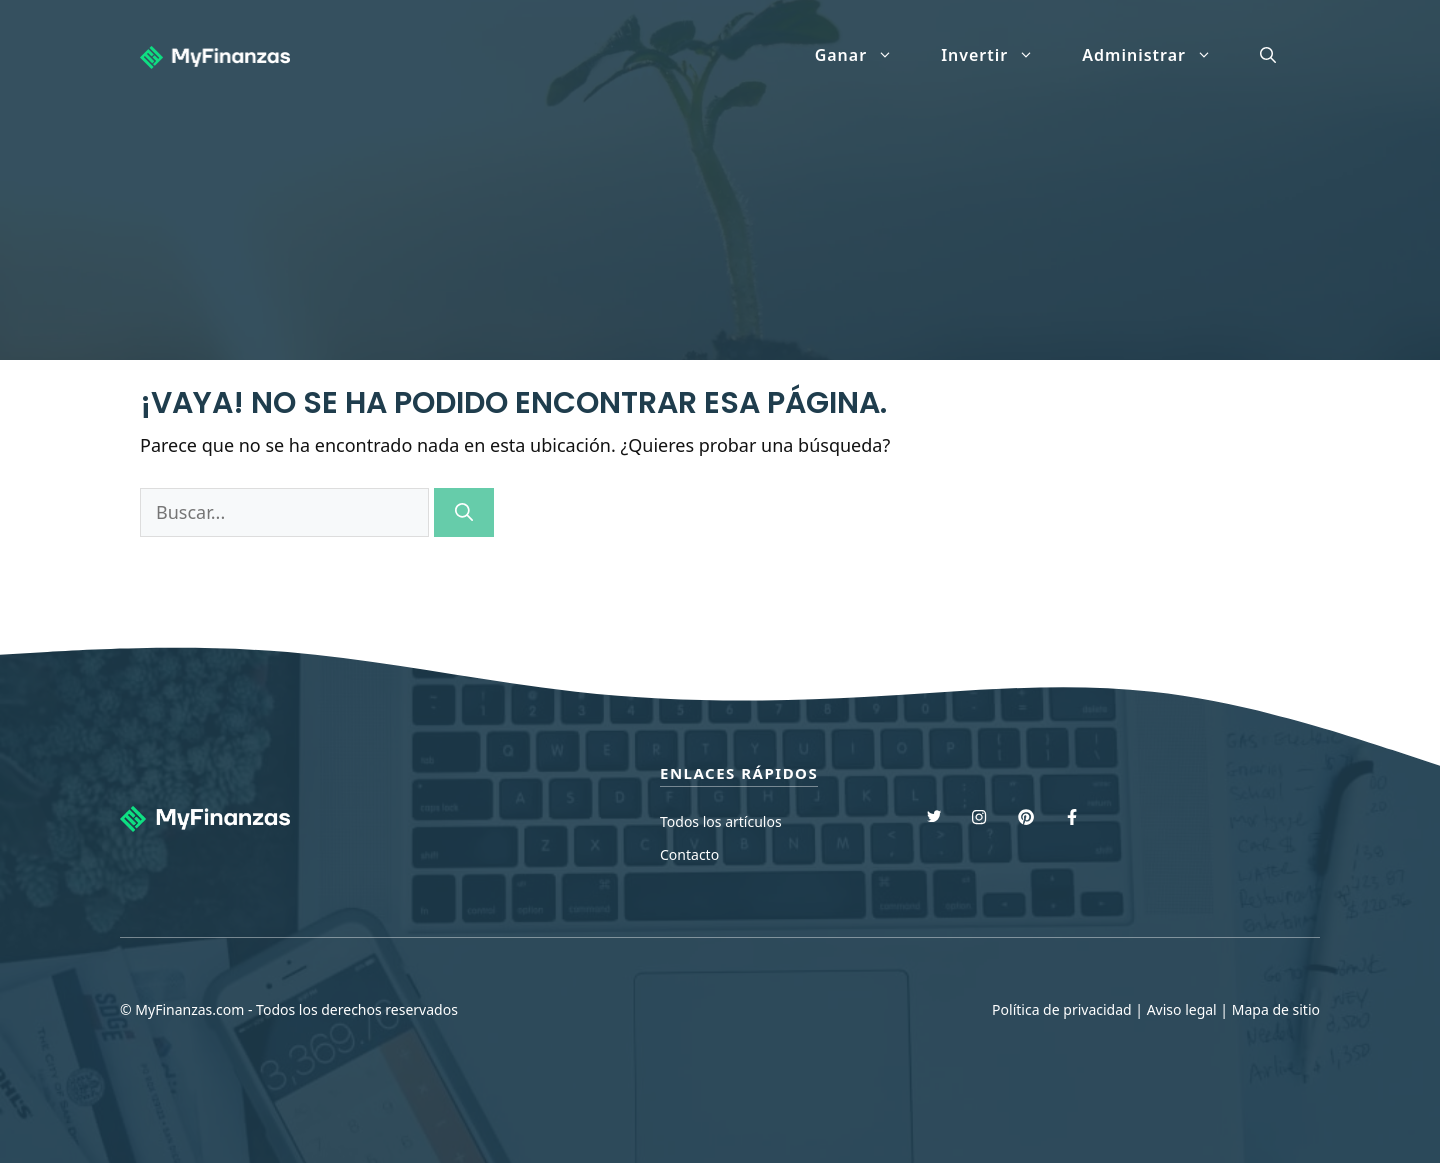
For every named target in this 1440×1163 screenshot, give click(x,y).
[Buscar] (464, 512)
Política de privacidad (1062, 1009)
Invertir (999, 55)
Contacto (689, 854)
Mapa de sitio (1276, 1009)
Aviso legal (1182, 1009)
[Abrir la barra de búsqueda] (1268, 55)
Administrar (1159, 55)
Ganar (866, 55)
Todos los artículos (721, 821)
